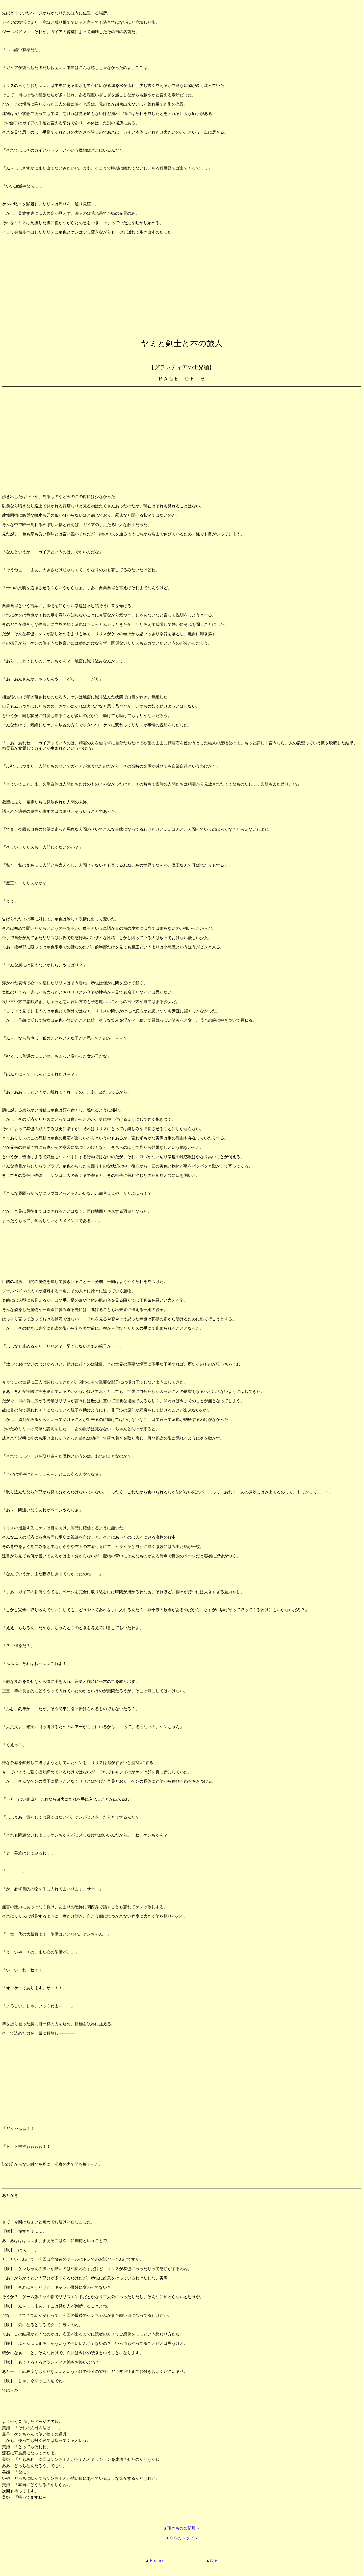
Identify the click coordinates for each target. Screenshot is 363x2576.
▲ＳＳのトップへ (181, 2538)
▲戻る (212, 2560)
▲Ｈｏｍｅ (155, 2560)
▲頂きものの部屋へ (181, 2528)
